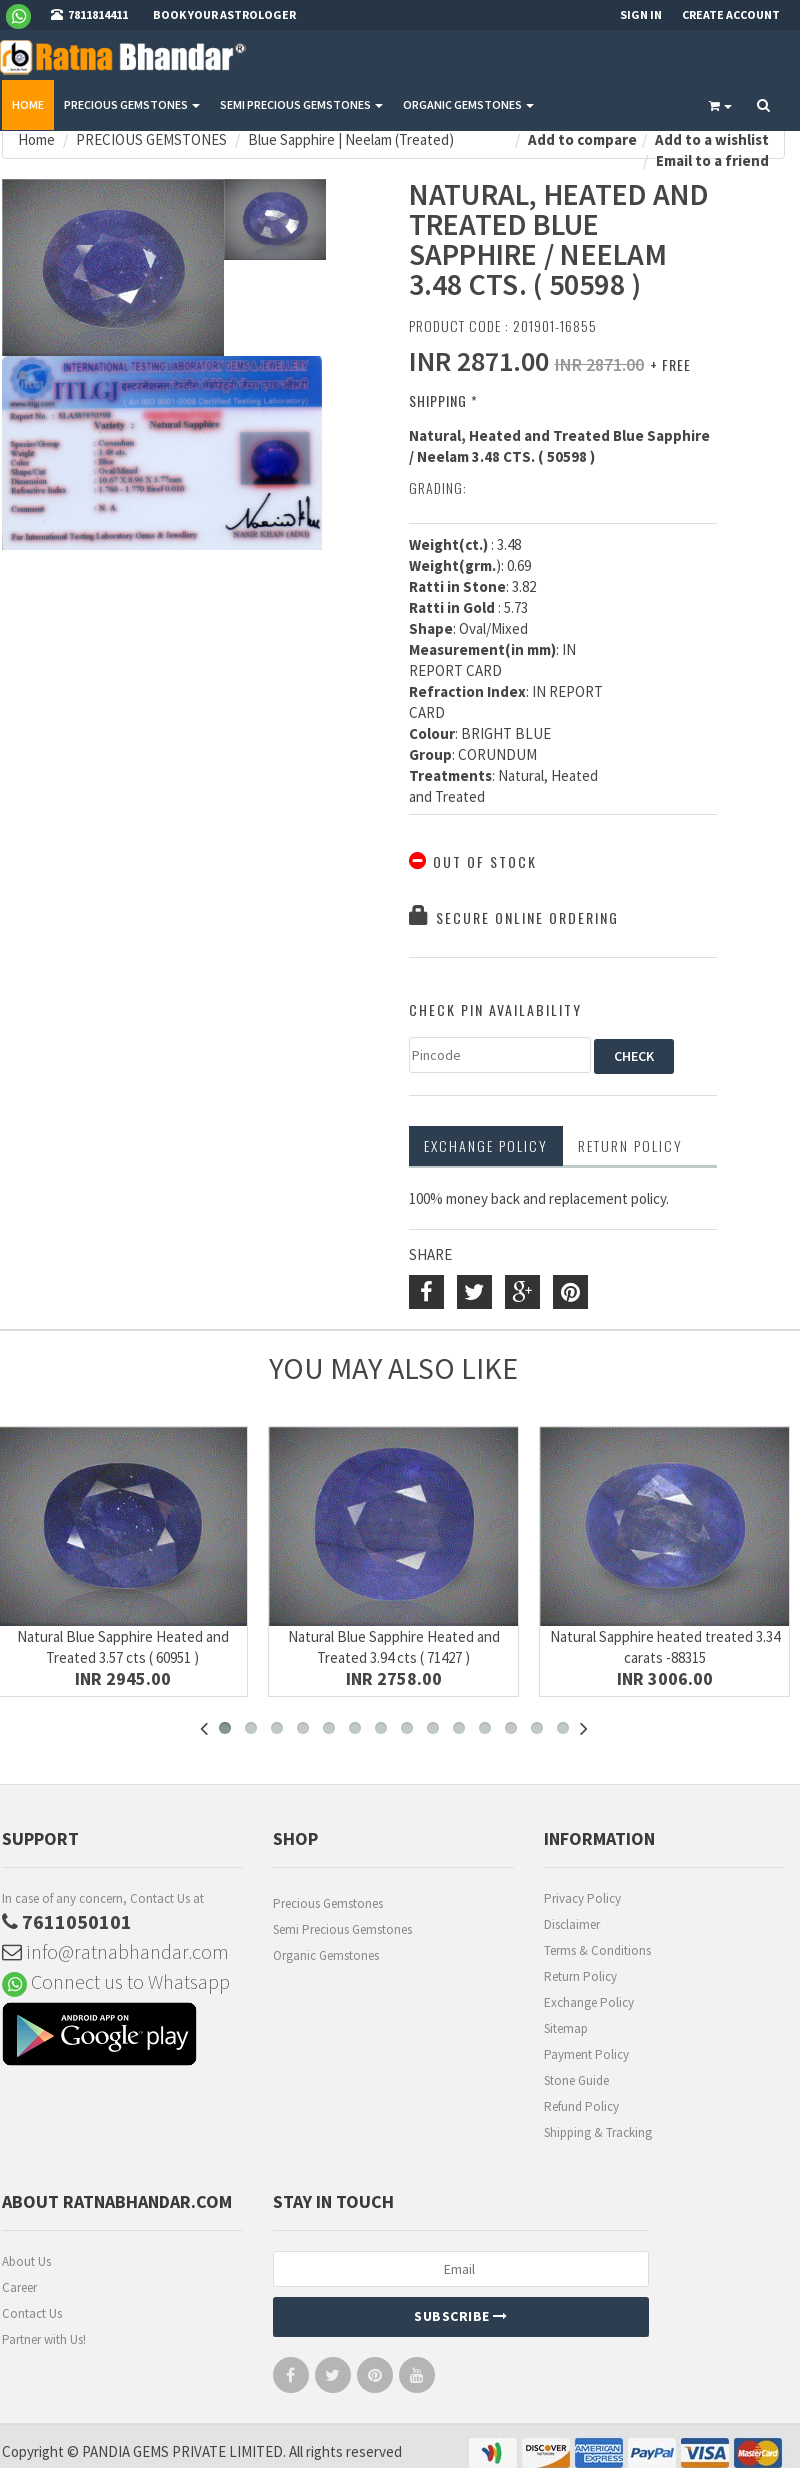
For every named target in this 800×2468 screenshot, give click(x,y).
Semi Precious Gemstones (342, 1929)
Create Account (731, 14)
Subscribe (461, 2316)
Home (28, 104)
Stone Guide (576, 2080)
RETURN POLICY (630, 1145)
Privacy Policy (582, 1898)
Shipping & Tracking (598, 2132)
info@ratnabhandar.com (115, 1951)
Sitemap (566, 2028)
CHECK (634, 1056)
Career (19, 2287)
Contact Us (32, 2313)
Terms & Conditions (597, 1950)
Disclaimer (572, 1924)
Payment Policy (586, 2054)
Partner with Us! (44, 2339)
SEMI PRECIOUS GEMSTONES (301, 104)
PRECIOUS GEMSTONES (132, 104)
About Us (26, 2261)
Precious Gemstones (328, 1903)
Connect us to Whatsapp (116, 1981)
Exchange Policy (486, 1145)
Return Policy (580, 1976)
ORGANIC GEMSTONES (468, 104)
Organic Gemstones (326, 1955)
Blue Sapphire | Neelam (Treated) (351, 139)
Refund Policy (581, 2106)
